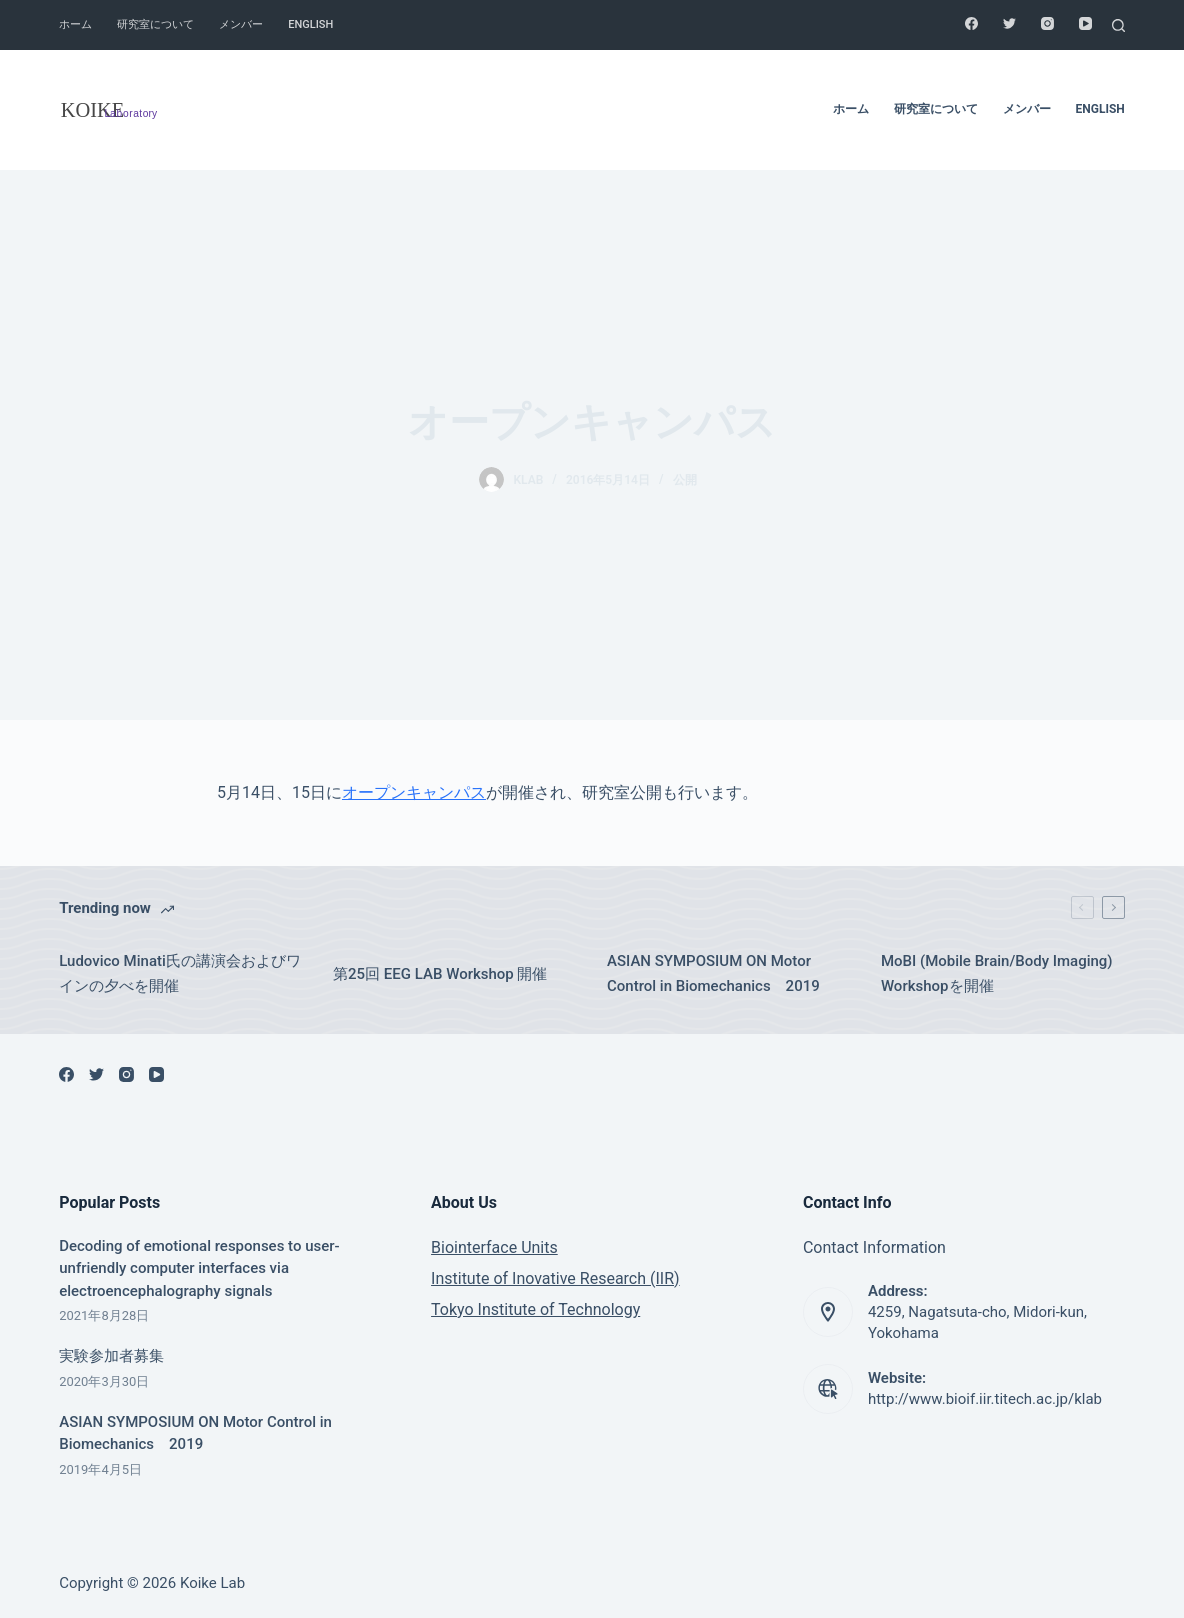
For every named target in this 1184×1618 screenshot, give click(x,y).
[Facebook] (971, 23)
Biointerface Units (494, 1247)
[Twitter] (1009, 23)
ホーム (75, 24)
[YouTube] (1085, 23)
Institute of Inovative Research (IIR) (555, 1278)
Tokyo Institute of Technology (535, 1309)
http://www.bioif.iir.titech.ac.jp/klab (985, 1399)
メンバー (241, 24)
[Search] (1118, 25)
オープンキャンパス (414, 792)
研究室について (155, 24)
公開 (685, 480)
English (310, 24)
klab (529, 480)
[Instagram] (1047, 23)
